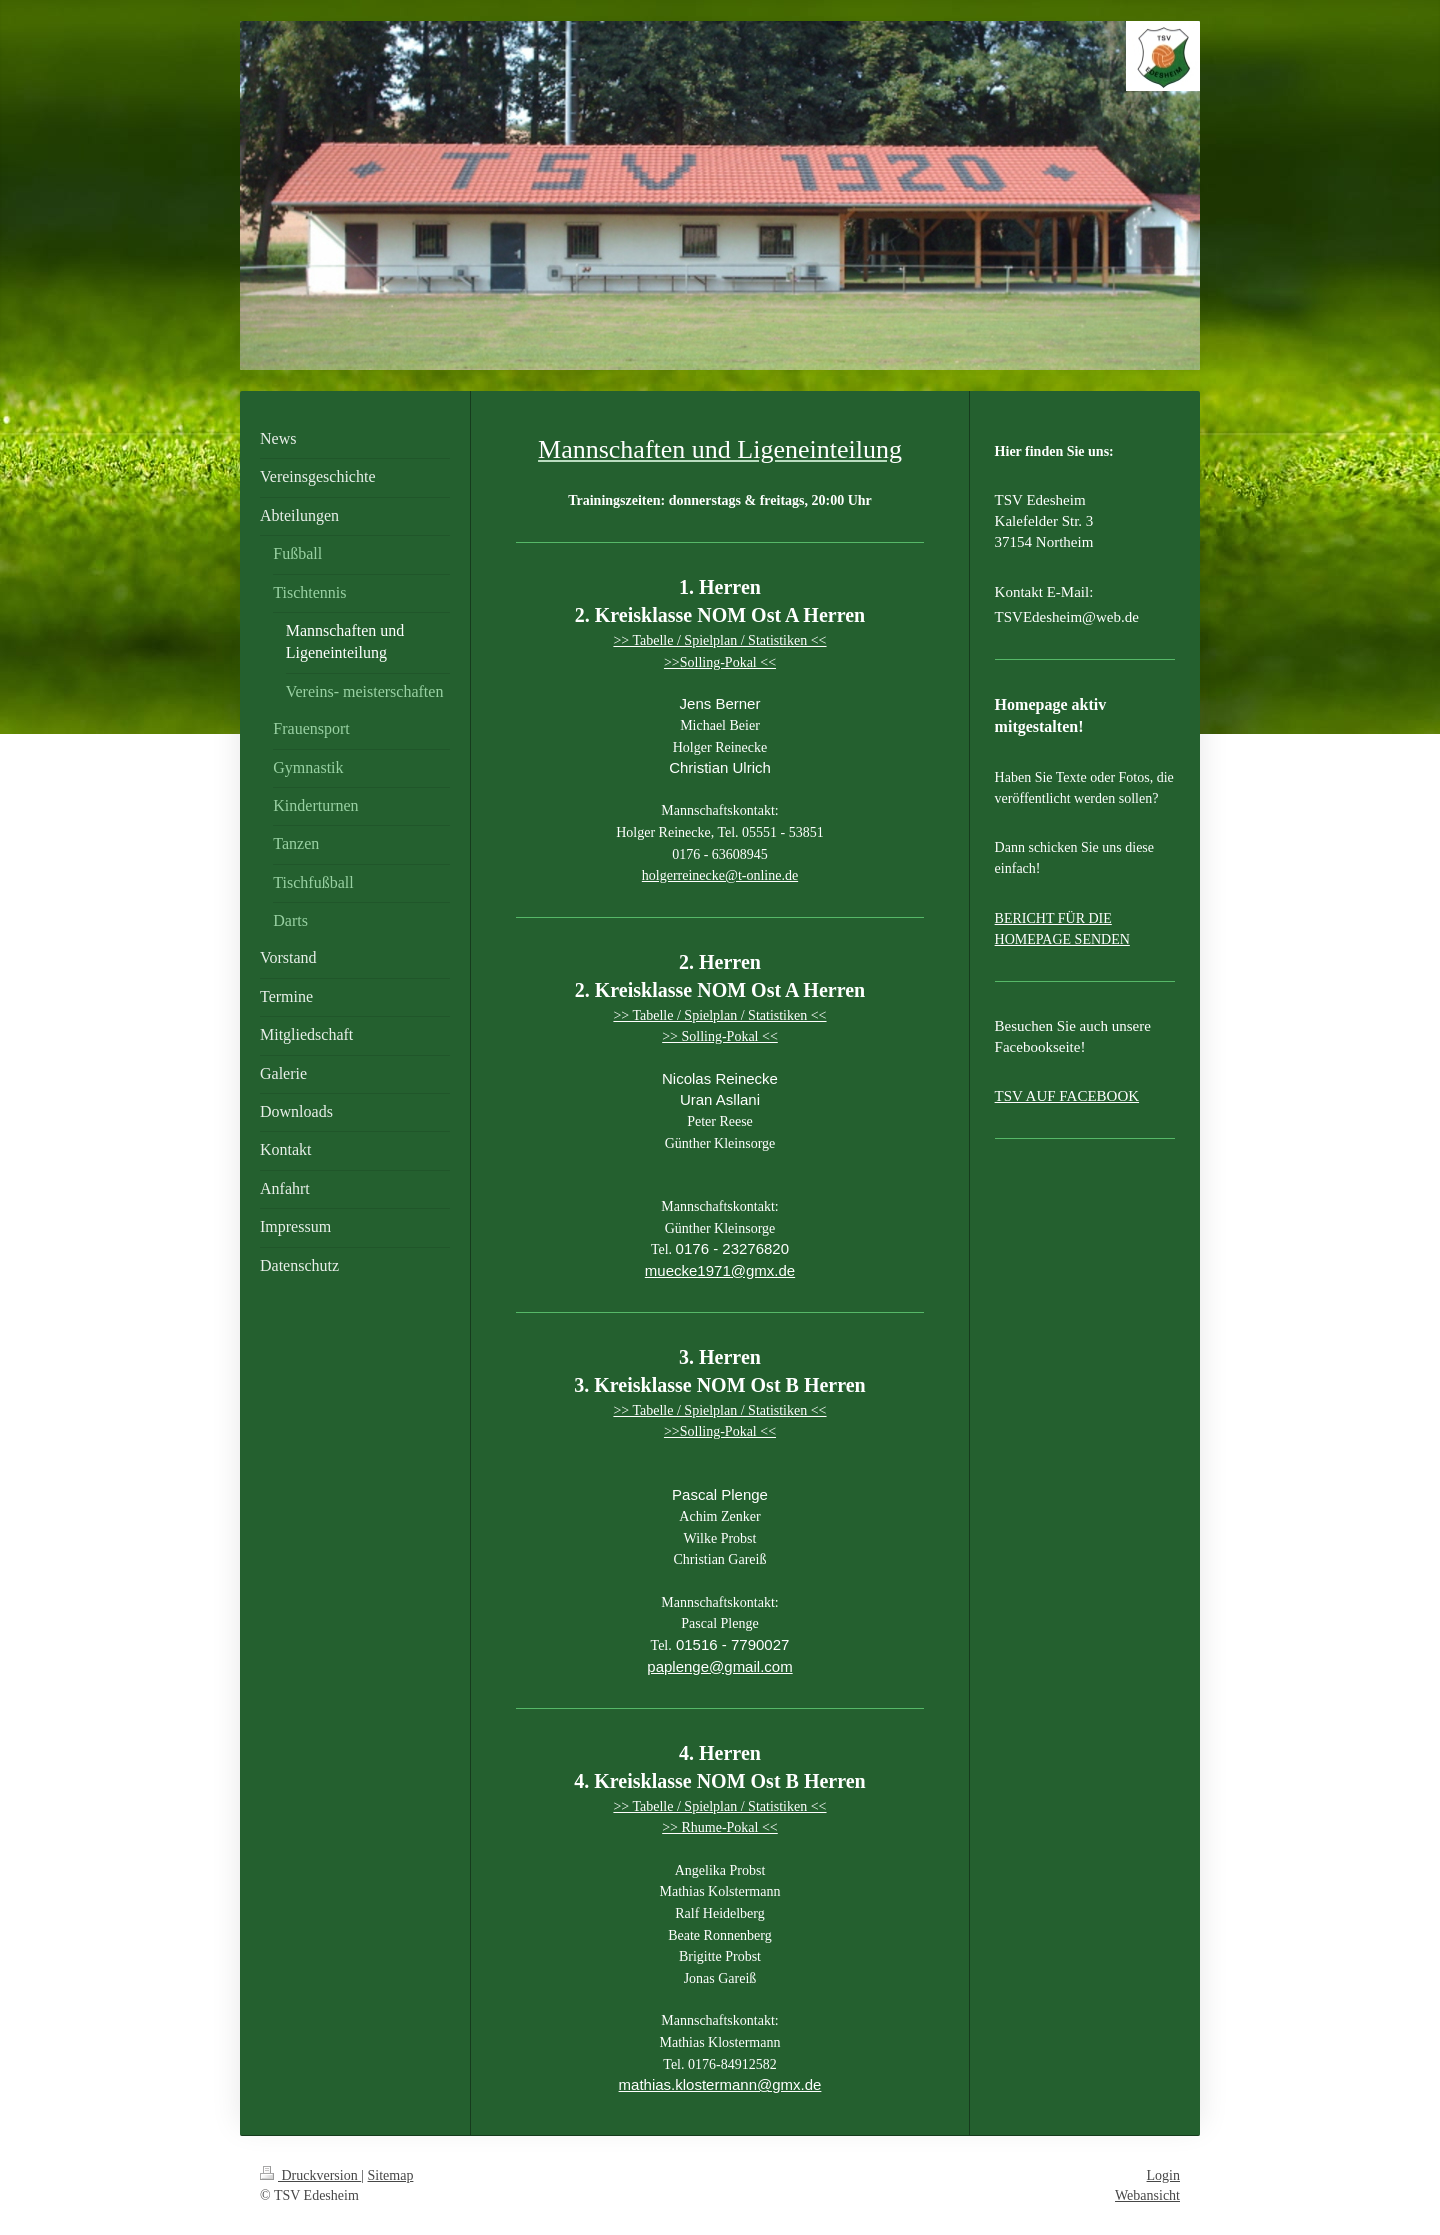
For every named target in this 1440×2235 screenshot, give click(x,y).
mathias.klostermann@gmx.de (720, 2084)
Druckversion (310, 2175)
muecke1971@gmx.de (720, 1270)
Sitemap (391, 2175)
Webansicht (1147, 2195)
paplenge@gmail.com (719, 1666)
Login (1163, 2175)
